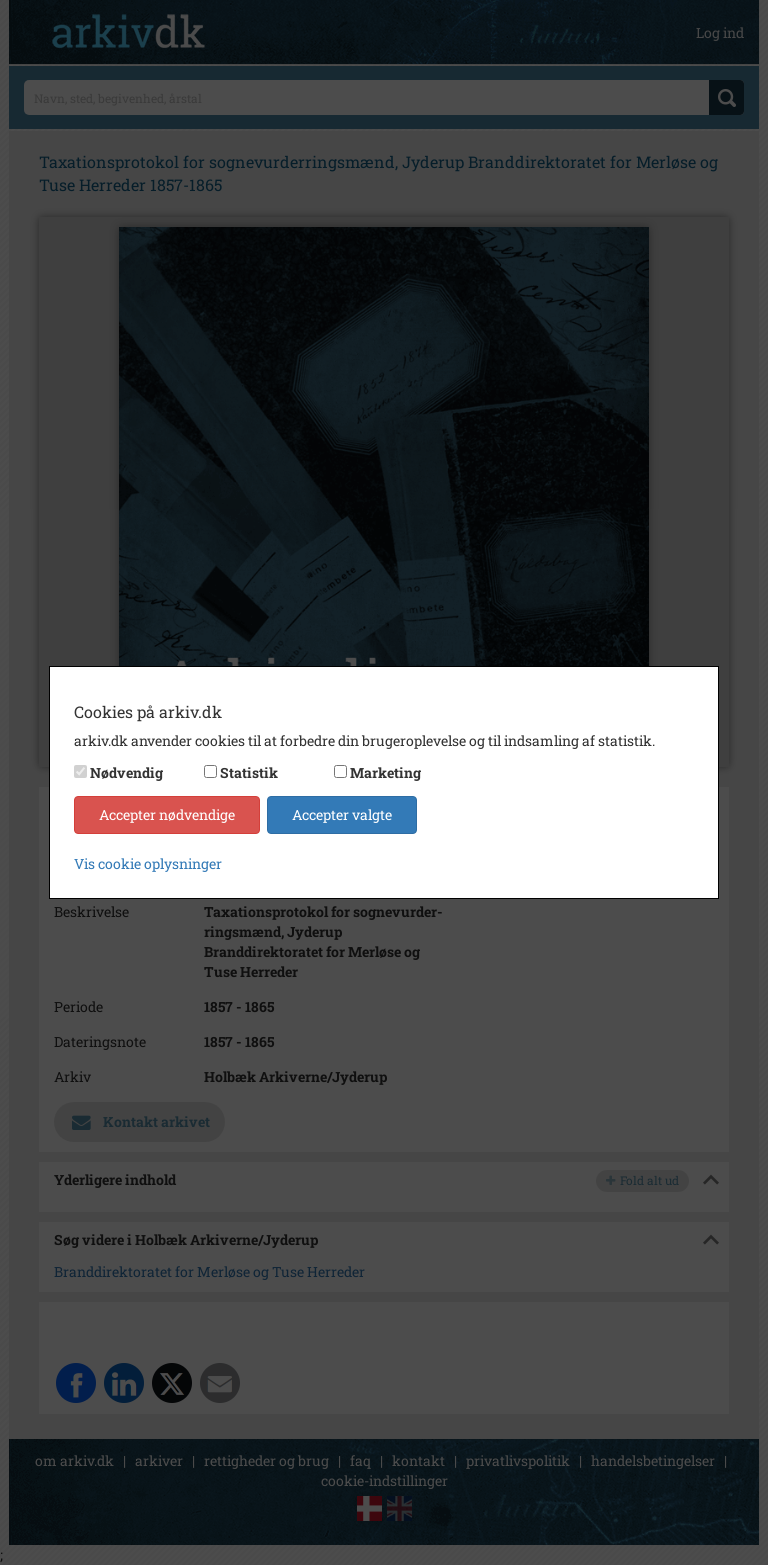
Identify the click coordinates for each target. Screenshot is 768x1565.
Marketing (385, 772)
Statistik (249, 772)
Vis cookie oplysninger (148, 863)
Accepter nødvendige (167, 814)
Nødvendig (126, 772)
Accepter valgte (342, 814)
